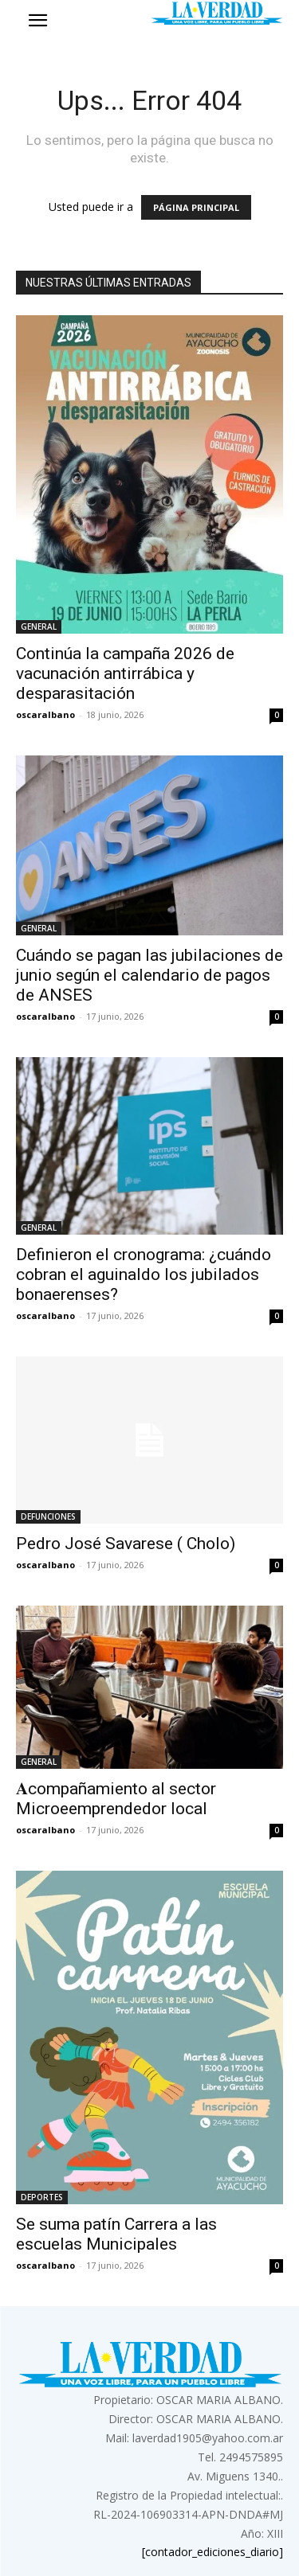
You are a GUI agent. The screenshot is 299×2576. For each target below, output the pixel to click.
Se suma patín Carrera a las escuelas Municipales (116, 2234)
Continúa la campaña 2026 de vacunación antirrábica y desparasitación (125, 673)
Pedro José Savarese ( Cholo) (125, 1543)
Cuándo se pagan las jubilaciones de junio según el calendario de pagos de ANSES (149, 975)
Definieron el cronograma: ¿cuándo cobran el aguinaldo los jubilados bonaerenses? (143, 1274)
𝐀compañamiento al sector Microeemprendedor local (116, 1798)
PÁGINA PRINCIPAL (196, 207)
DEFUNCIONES (48, 1516)
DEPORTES (42, 2197)
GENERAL (39, 626)
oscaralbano (45, 714)
